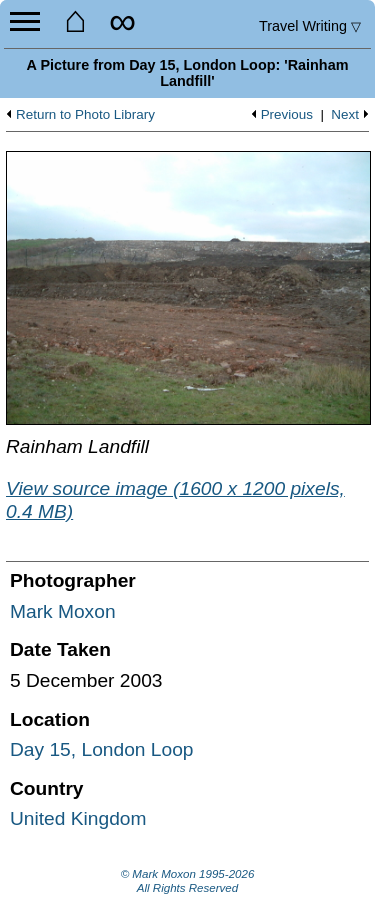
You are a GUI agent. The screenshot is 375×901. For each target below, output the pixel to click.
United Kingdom (78, 818)
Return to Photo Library (85, 115)
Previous (287, 115)
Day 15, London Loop (102, 749)
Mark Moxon (63, 611)
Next (345, 115)
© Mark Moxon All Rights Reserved (188, 881)
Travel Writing (310, 26)
